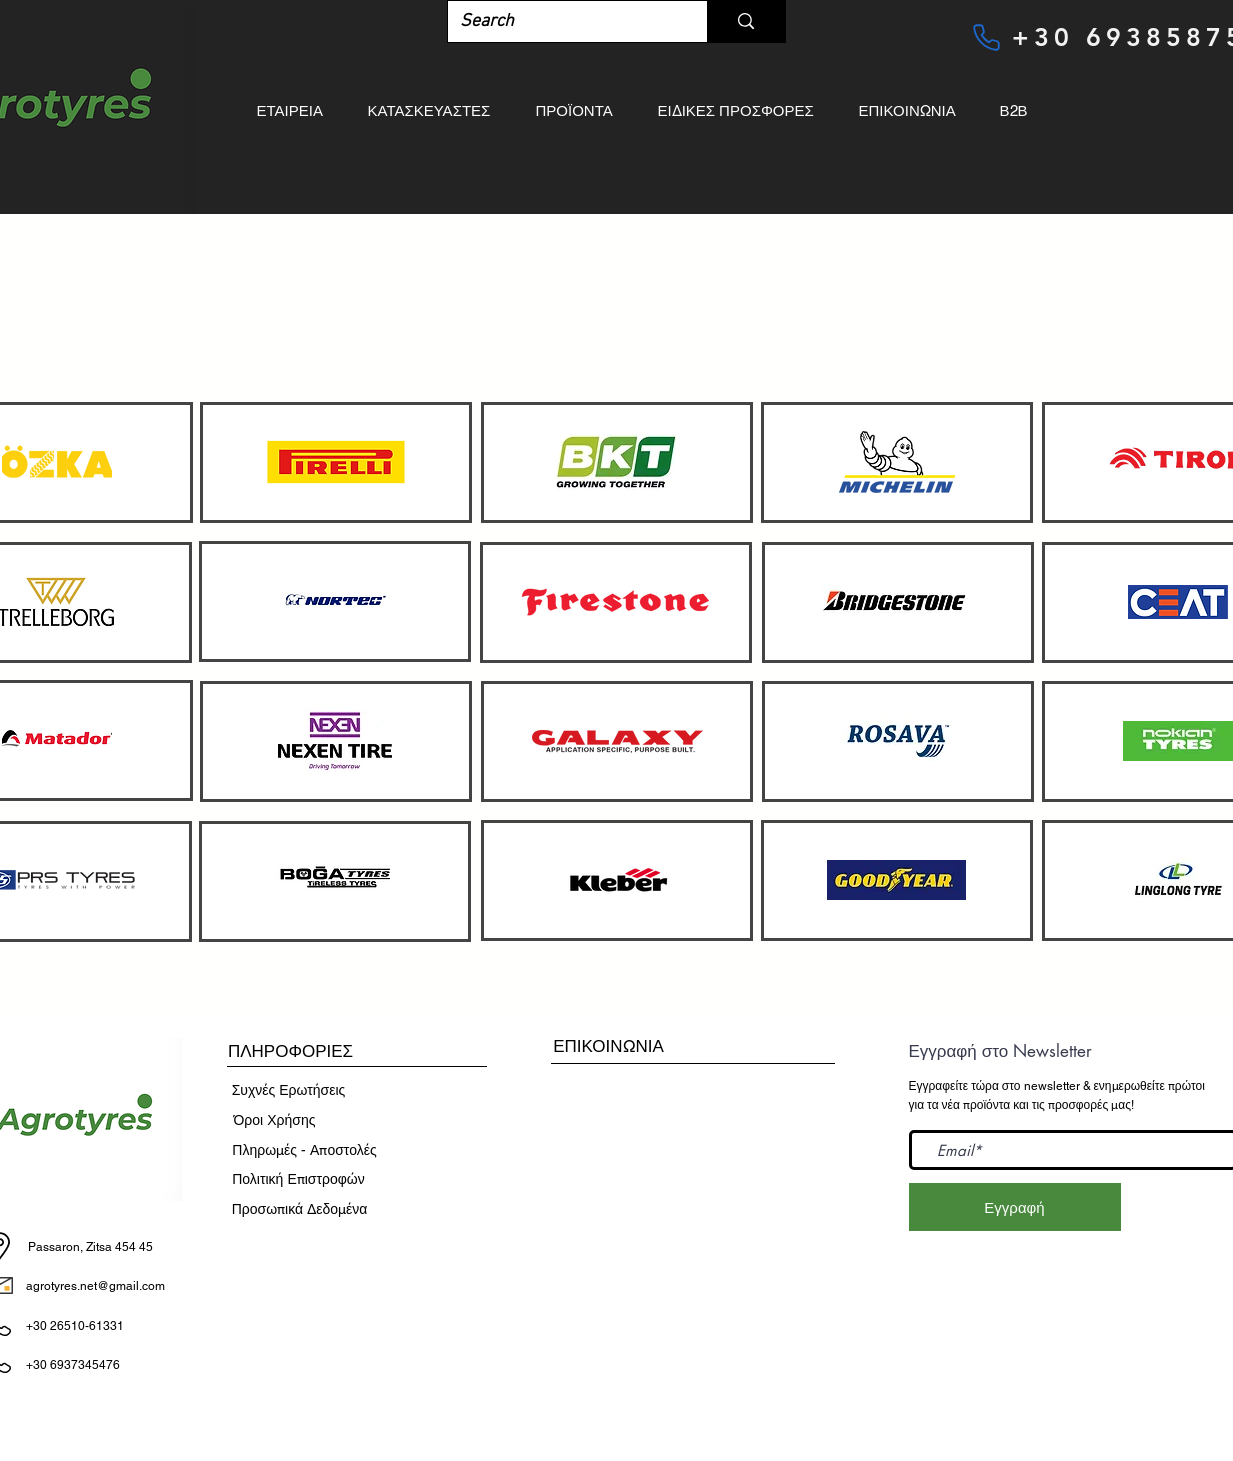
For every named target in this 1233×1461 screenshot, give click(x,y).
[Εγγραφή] (1015, 1207)
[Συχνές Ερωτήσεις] (289, 1091)
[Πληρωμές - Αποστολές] (305, 1151)
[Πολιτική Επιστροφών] (299, 1180)
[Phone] (987, 37)
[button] (291, 1052)
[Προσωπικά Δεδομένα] (300, 1210)
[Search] (563, 21)
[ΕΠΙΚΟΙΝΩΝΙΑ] (609, 1046)
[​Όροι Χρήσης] (275, 1121)
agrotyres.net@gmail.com (95, 1286)
